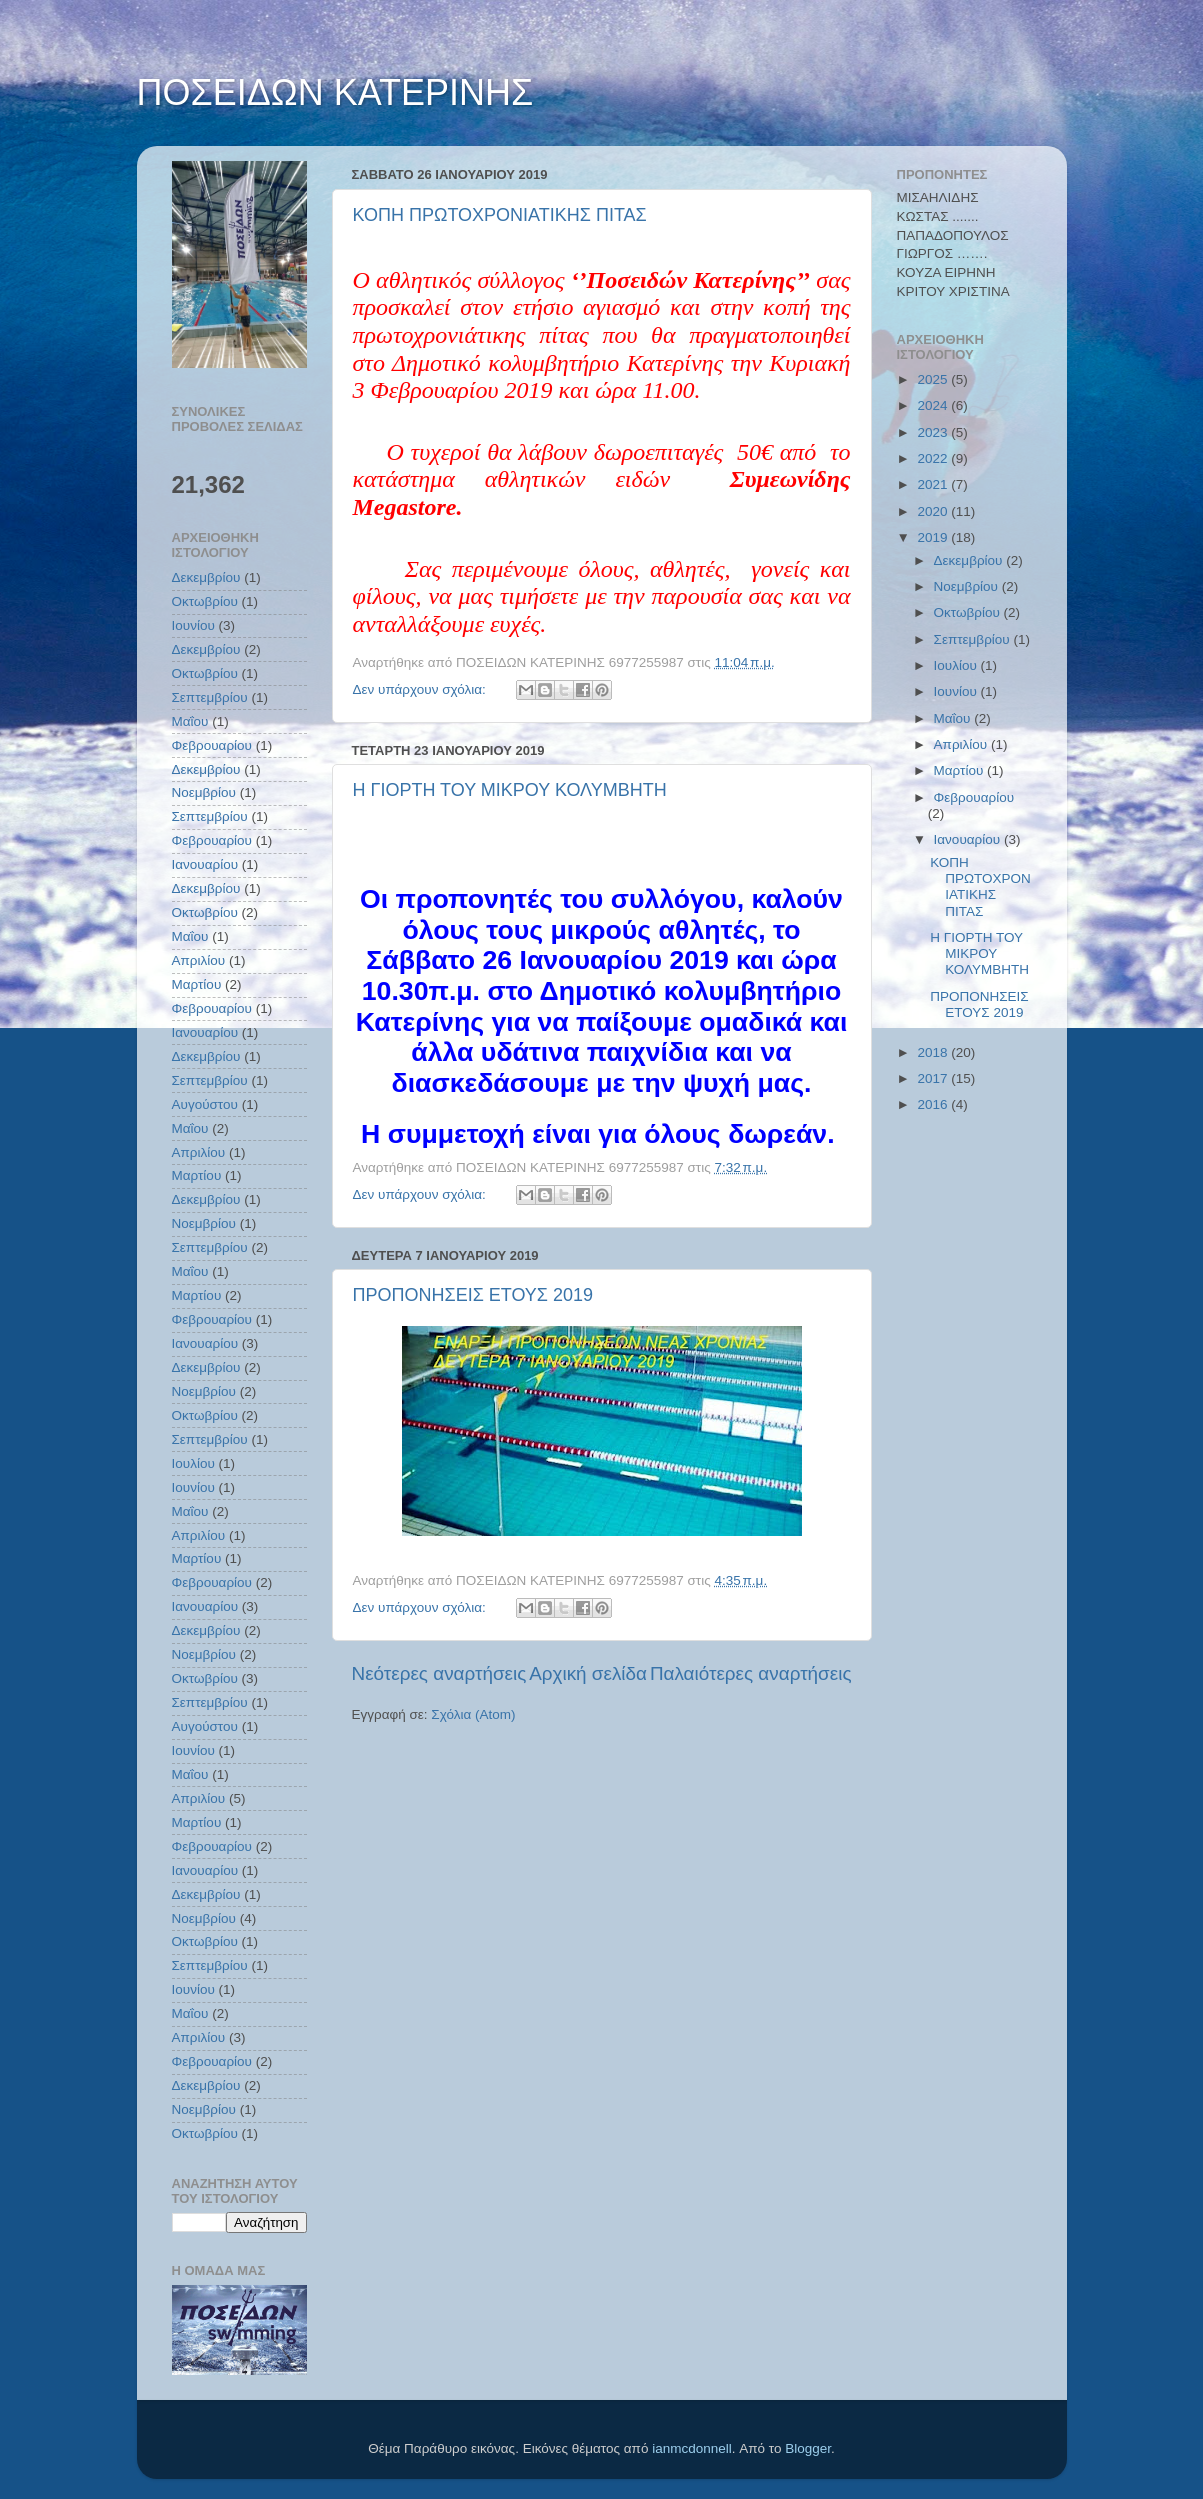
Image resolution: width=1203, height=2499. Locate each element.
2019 (934, 537)
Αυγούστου (205, 1104)
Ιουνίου (193, 625)
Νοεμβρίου (204, 792)
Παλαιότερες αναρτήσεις (751, 1673)
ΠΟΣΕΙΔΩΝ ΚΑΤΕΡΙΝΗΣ (335, 92)
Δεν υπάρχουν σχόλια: (421, 689)
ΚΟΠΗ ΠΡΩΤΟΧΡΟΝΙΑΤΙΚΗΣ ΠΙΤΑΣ (500, 215)
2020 (934, 511)
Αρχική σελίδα (588, 1673)
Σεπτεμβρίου (210, 697)
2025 (934, 379)
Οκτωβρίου (205, 601)
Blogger (808, 2448)
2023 (934, 432)
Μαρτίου (197, 984)
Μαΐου (190, 721)
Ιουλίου (193, 1463)
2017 (934, 1078)
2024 (934, 405)
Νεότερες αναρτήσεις (439, 1673)
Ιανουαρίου (205, 864)
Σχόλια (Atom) (473, 1714)
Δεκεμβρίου (206, 577)
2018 (934, 1052)
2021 (934, 484)
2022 (934, 458)
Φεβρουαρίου (212, 745)
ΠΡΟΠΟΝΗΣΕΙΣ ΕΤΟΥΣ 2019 (473, 1295)
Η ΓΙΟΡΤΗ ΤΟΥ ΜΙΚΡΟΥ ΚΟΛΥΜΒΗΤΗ (510, 790)
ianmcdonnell (692, 2448)
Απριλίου (199, 960)
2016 (934, 1104)
